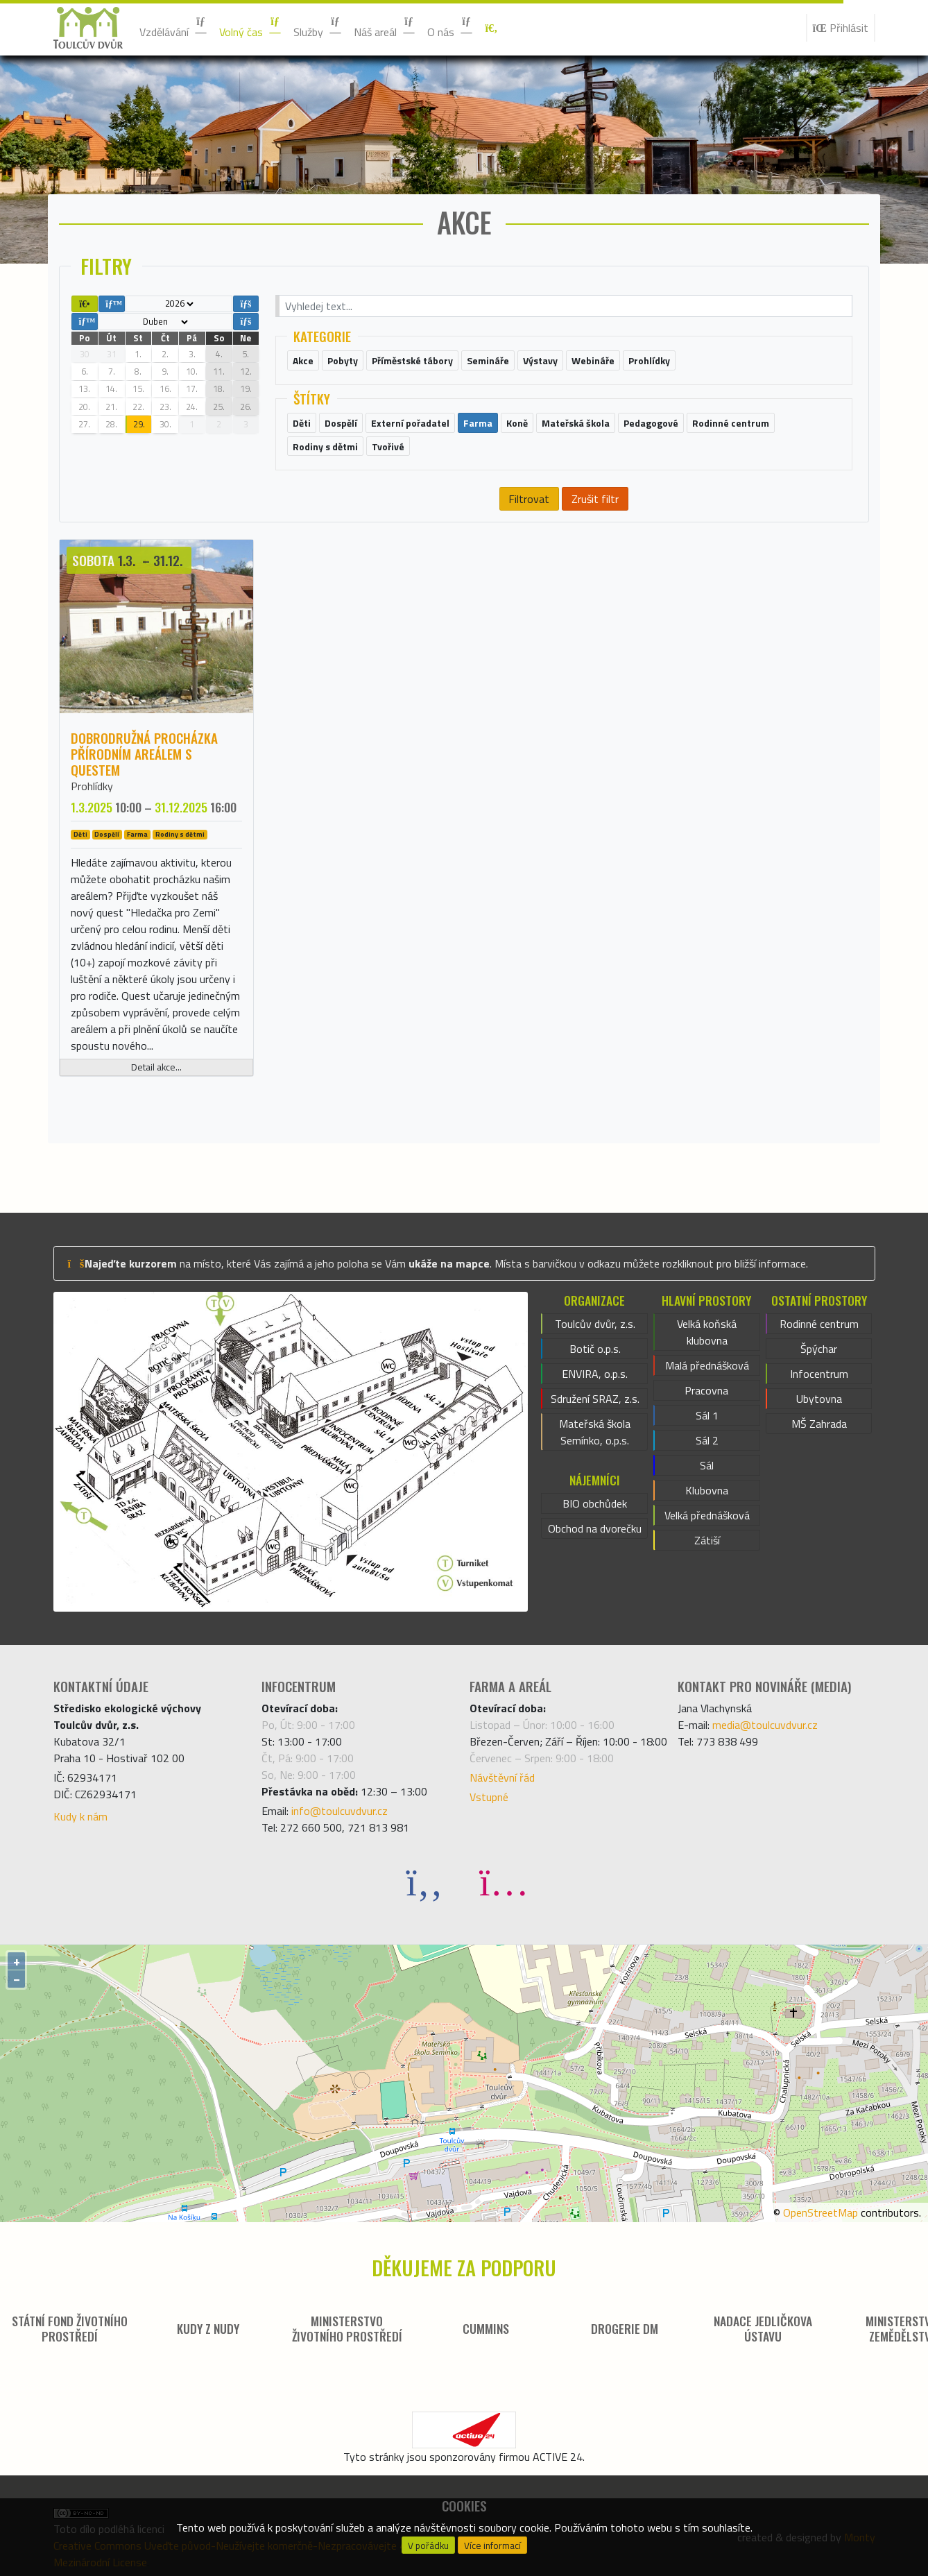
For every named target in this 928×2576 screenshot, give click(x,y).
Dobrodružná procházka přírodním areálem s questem (144, 754)
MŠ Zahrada (819, 1423)
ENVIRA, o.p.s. (595, 1373)
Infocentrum (819, 1373)
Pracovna (706, 1390)
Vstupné (489, 1797)
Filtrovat (528, 499)
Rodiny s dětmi (180, 834)
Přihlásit (840, 27)
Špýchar (818, 1348)
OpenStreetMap (820, 2212)
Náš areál (385, 27)
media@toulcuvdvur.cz (765, 1724)
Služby (318, 27)
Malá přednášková (707, 1365)
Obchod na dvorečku (595, 1528)
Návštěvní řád (502, 1777)
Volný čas (250, 27)
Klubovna (706, 1490)
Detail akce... (156, 1067)
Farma (137, 834)
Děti (80, 834)
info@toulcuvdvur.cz (339, 1810)
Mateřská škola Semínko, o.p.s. (594, 1432)
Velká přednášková (707, 1515)
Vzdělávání (173, 27)
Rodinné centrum (819, 1323)
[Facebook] (424, 1881)
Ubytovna (819, 1398)
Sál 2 (707, 1440)
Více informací (492, 2545)
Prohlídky (92, 786)
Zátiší (707, 1540)
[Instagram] (503, 1881)
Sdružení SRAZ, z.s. (595, 1398)
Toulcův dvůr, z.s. (595, 1323)
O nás (450, 27)
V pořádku (428, 2545)
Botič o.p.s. (595, 1348)
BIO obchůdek (594, 1503)
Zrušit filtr (595, 499)
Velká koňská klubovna (707, 1332)
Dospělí (106, 834)
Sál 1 (707, 1415)
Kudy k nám (80, 1816)
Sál (707, 1465)
